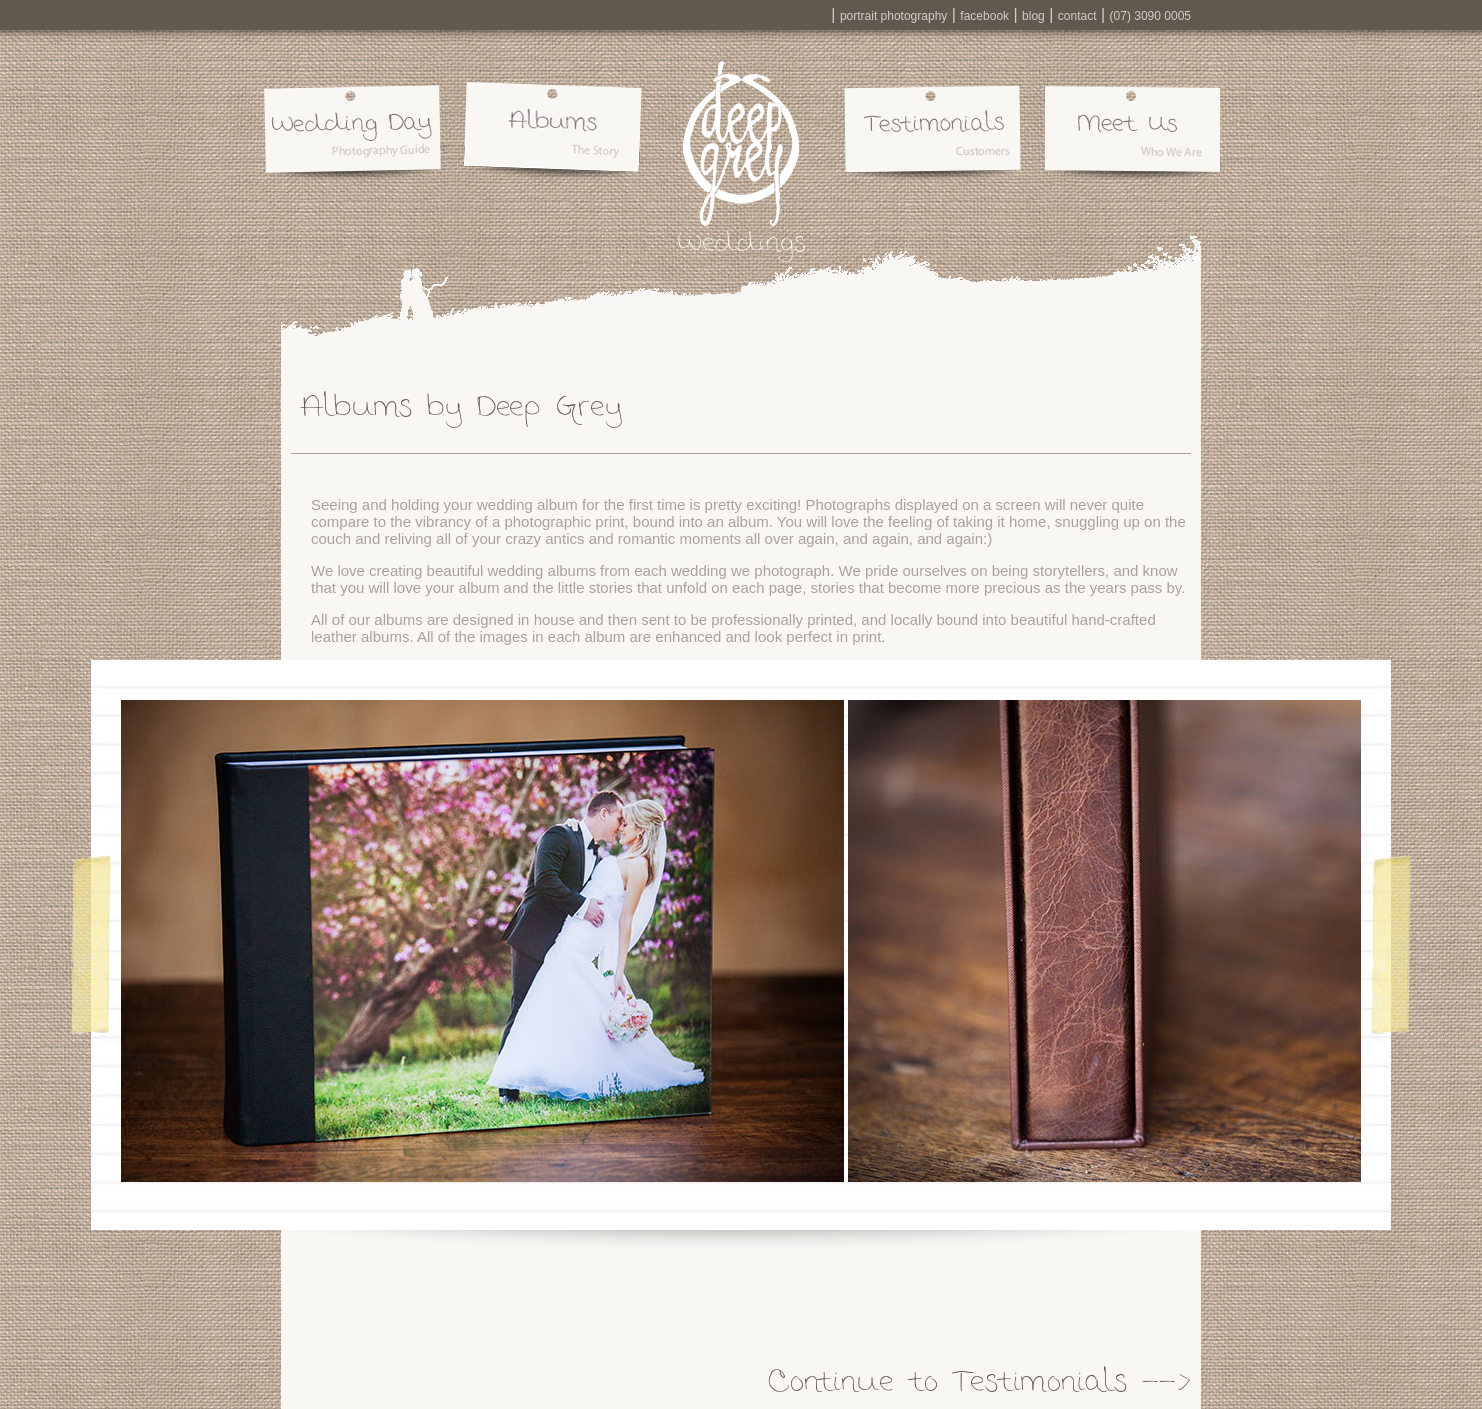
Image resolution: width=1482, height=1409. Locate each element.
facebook (984, 16)
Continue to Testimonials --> (979, 1379)
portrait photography (893, 16)
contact (1077, 16)
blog (1033, 16)
